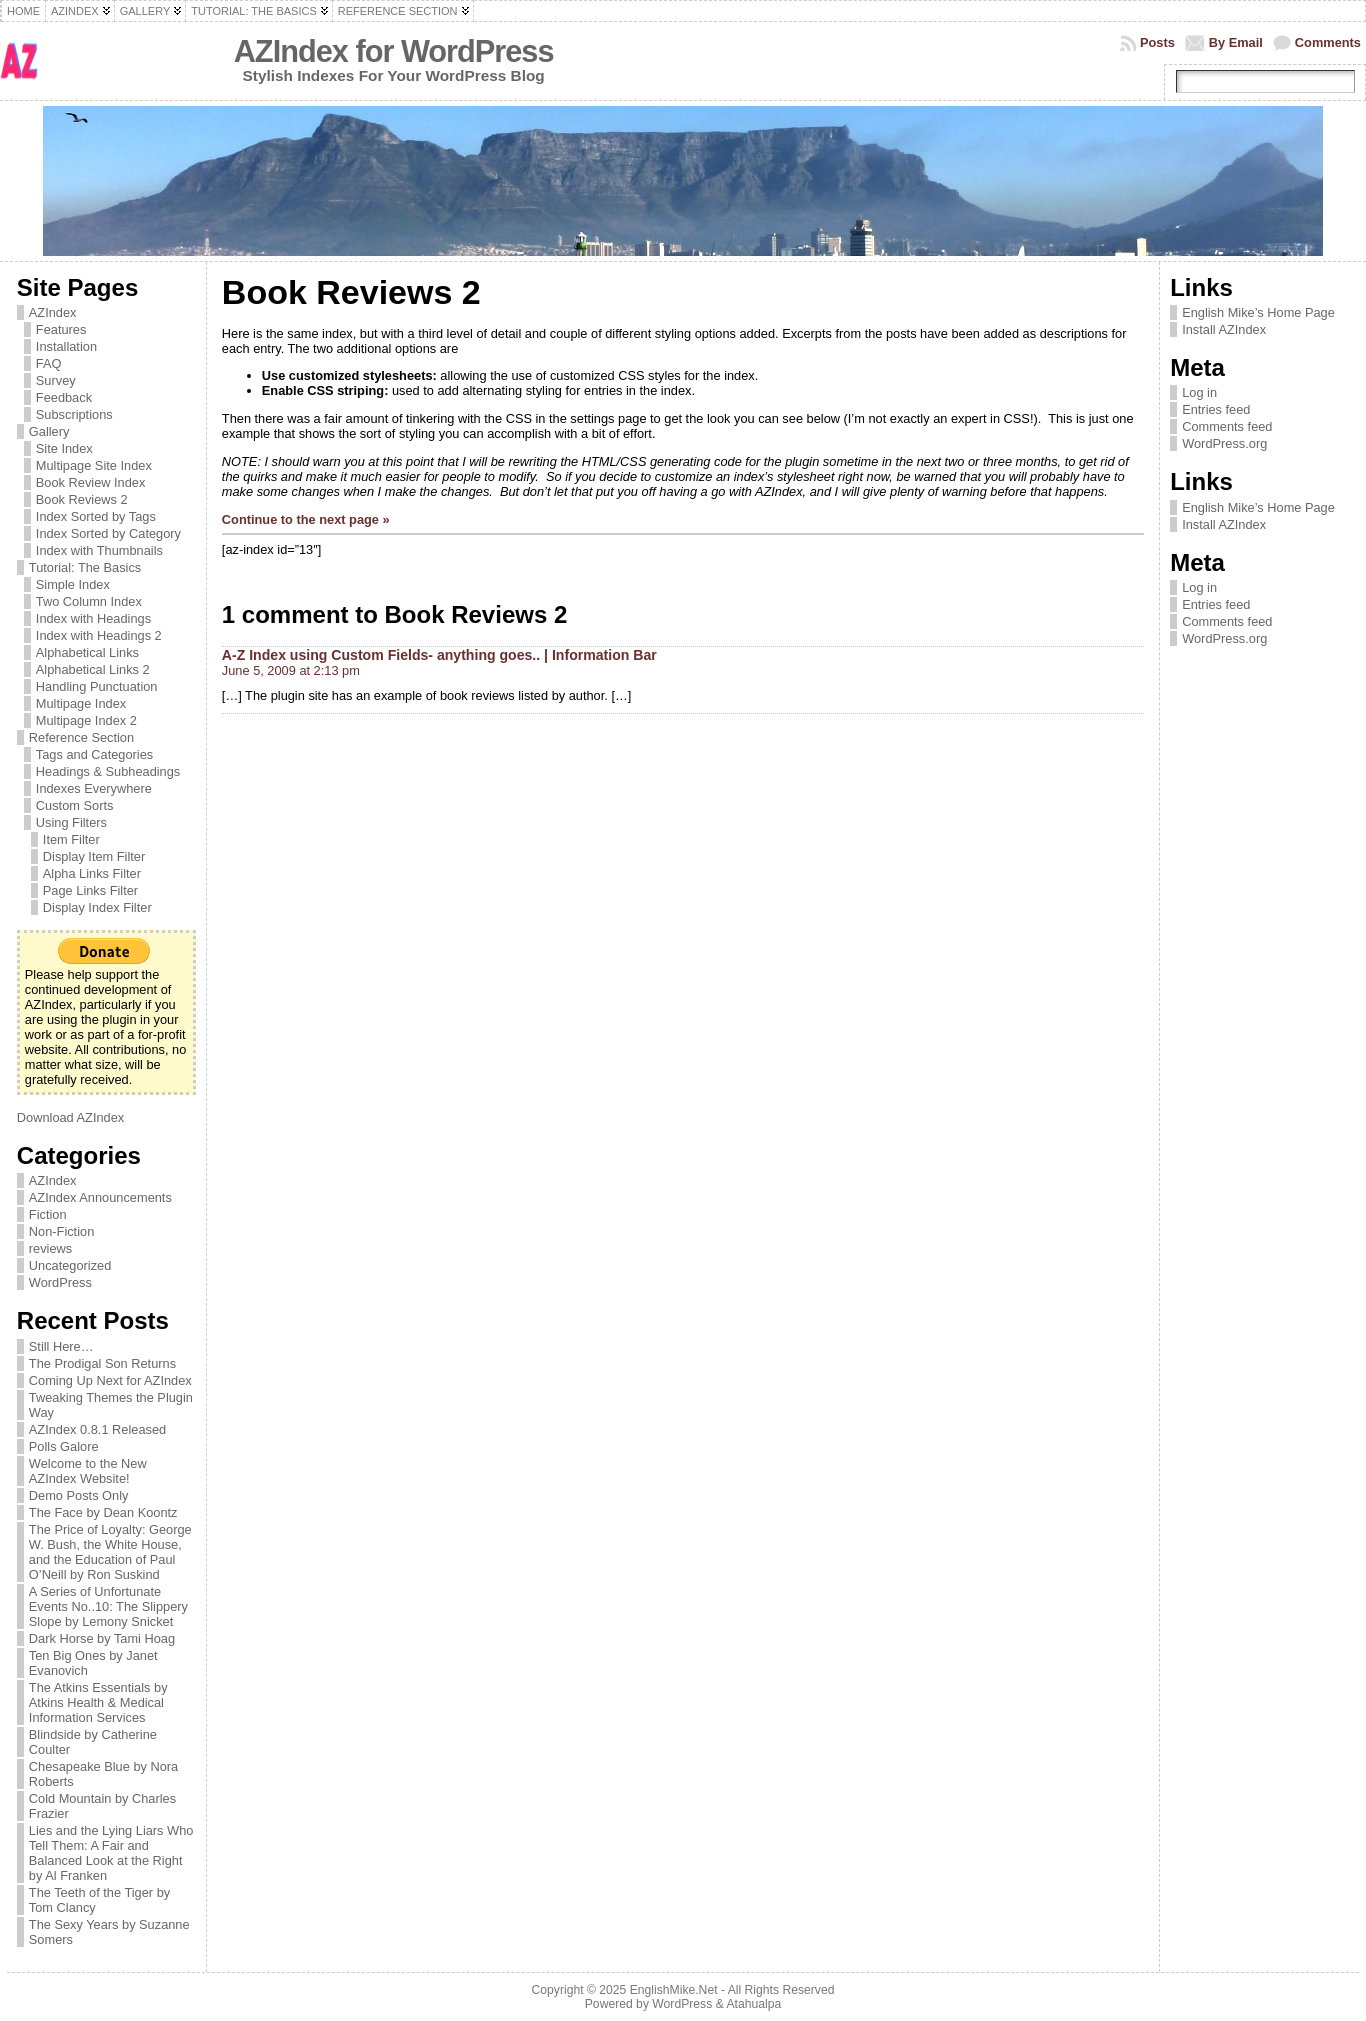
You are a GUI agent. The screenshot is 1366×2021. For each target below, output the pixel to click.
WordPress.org (1224, 443)
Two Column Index (89, 601)
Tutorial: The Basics (85, 567)
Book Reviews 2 (82, 499)
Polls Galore (64, 1446)
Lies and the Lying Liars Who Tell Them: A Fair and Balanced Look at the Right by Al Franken (111, 1853)
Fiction (48, 1214)
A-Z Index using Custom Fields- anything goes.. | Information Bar (439, 655)
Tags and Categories (94, 754)
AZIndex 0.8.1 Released (97, 1429)
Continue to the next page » (306, 519)
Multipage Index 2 (86, 720)
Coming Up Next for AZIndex (110, 1380)
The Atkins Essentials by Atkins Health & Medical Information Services (98, 1702)
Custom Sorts (75, 805)
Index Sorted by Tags (96, 516)
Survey (56, 380)
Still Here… (61, 1346)
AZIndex (53, 312)
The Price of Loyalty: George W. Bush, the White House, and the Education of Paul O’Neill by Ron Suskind (110, 1552)
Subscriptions (74, 414)
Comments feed (1227, 426)
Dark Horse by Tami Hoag (102, 1638)
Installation (66, 346)
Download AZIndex (70, 1117)
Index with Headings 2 (99, 635)
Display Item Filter (94, 856)
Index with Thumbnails (99, 550)
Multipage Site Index (94, 465)
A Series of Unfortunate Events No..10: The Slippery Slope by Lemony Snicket (108, 1606)
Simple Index (73, 584)
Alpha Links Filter (92, 873)
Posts (1157, 42)
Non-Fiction (61, 1231)
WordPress (60, 1282)
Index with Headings (93, 618)
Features (61, 329)
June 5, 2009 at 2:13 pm (291, 670)
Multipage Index (81, 703)
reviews (50, 1248)
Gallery (49, 431)
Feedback (64, 397)
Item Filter (71, 839)
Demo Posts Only (79, 1495)
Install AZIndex (1224, 329)
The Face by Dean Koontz (103, 1512)
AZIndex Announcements (100, 1197)
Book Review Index (91, 482)
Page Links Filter (90, 890)
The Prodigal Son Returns (102, 1363)
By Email (1236, 42)
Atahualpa (753, 2004)
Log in (1199, 392)
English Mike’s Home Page (1258, 312)
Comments (1328, 42)
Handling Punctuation (97, 686)
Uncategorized (70, 1265)
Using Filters (71, 822)
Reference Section (81, 737)
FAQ (49, 363)
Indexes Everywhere (94, 788)
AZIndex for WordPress (394, 51)
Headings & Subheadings (108, 771)
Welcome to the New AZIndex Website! (88, 1471)
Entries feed (1216, 409)
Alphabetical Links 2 (93, 669)
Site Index (64, 448)
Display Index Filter (97, 907)
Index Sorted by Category (108, 533)
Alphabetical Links (87, 652)
